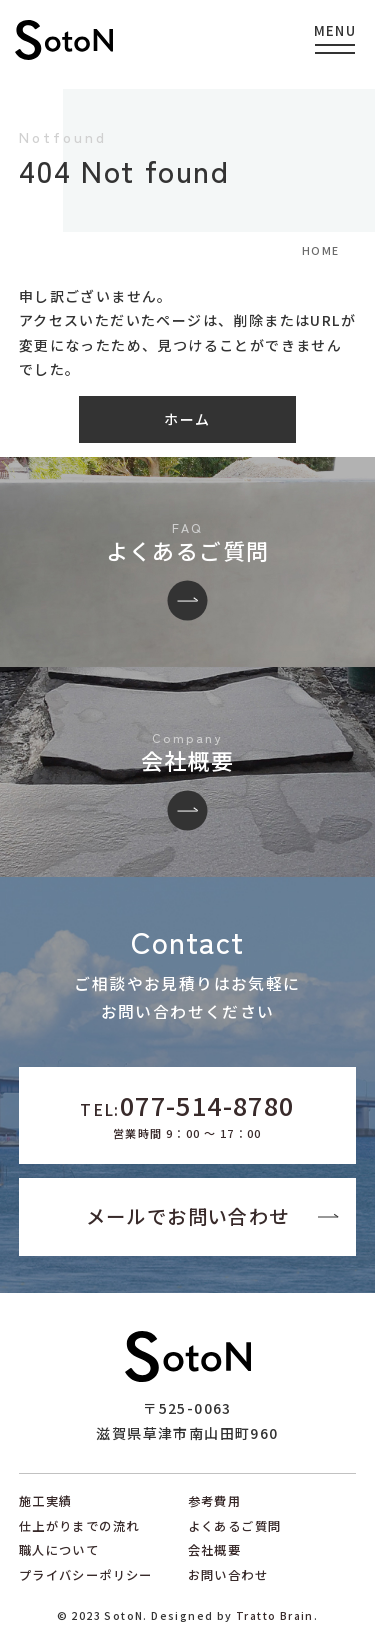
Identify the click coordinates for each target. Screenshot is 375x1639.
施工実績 (46, 1501)
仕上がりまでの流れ (79, 1526)
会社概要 (215, 1550)
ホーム (187, 419)
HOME (321, 250)
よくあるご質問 (235, 1526)
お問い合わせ (228, 1575)
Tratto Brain (275, 1615)
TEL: (187, 1114)
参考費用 (215, 1501)
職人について (59, 1550)
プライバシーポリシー (86, 1575)
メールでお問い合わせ (188, 1216)
